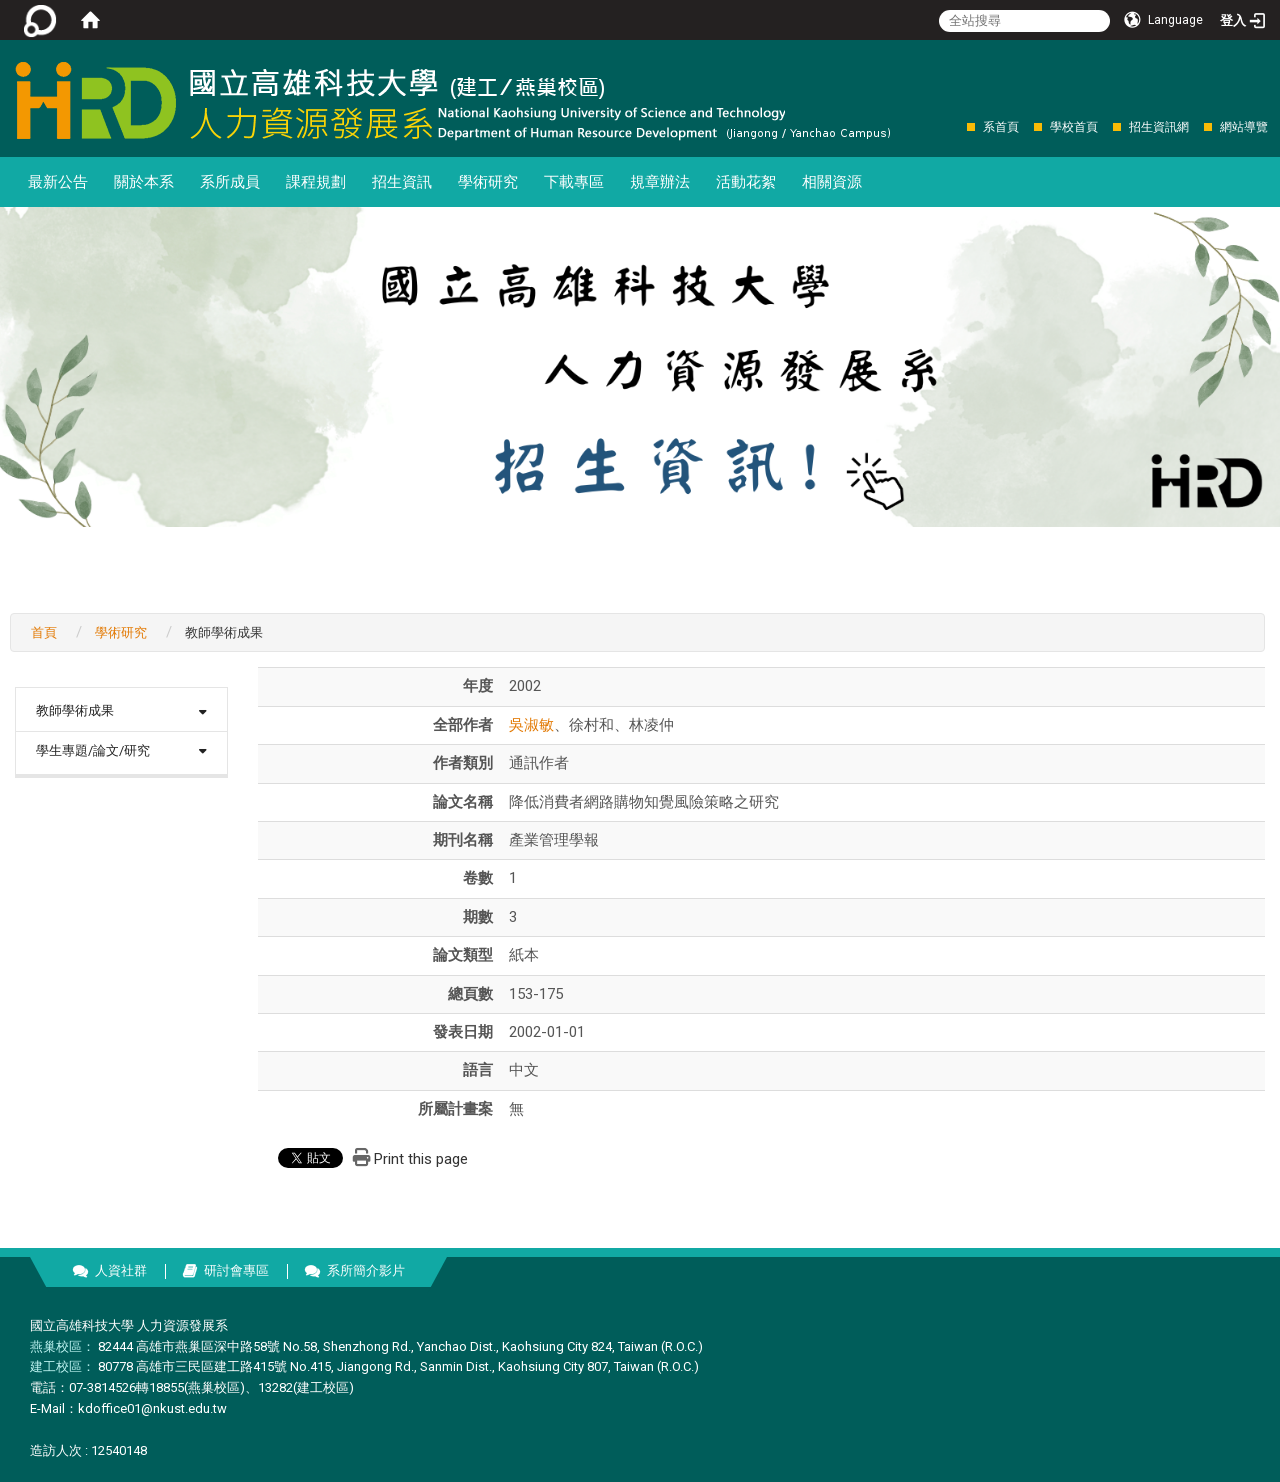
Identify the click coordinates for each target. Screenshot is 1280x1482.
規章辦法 (660, 182)
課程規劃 (316, 182)
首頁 (44, 632)
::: (956, 126)
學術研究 (488, 182)
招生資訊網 (1159, 127)
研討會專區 (236, 1270)
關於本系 (144, 182)
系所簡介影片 (366, 1270)
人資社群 (121, 1270)
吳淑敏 (531, 725)
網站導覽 (1244, 127)
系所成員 (230, 182)
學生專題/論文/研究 (93, 750)
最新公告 (58, 182)
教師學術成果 (75, 710)
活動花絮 (746, 182)
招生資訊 (402, 182)
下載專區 (574, 182)
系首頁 (1001, 127)
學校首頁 (1074, 127)
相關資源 (832, 182)
